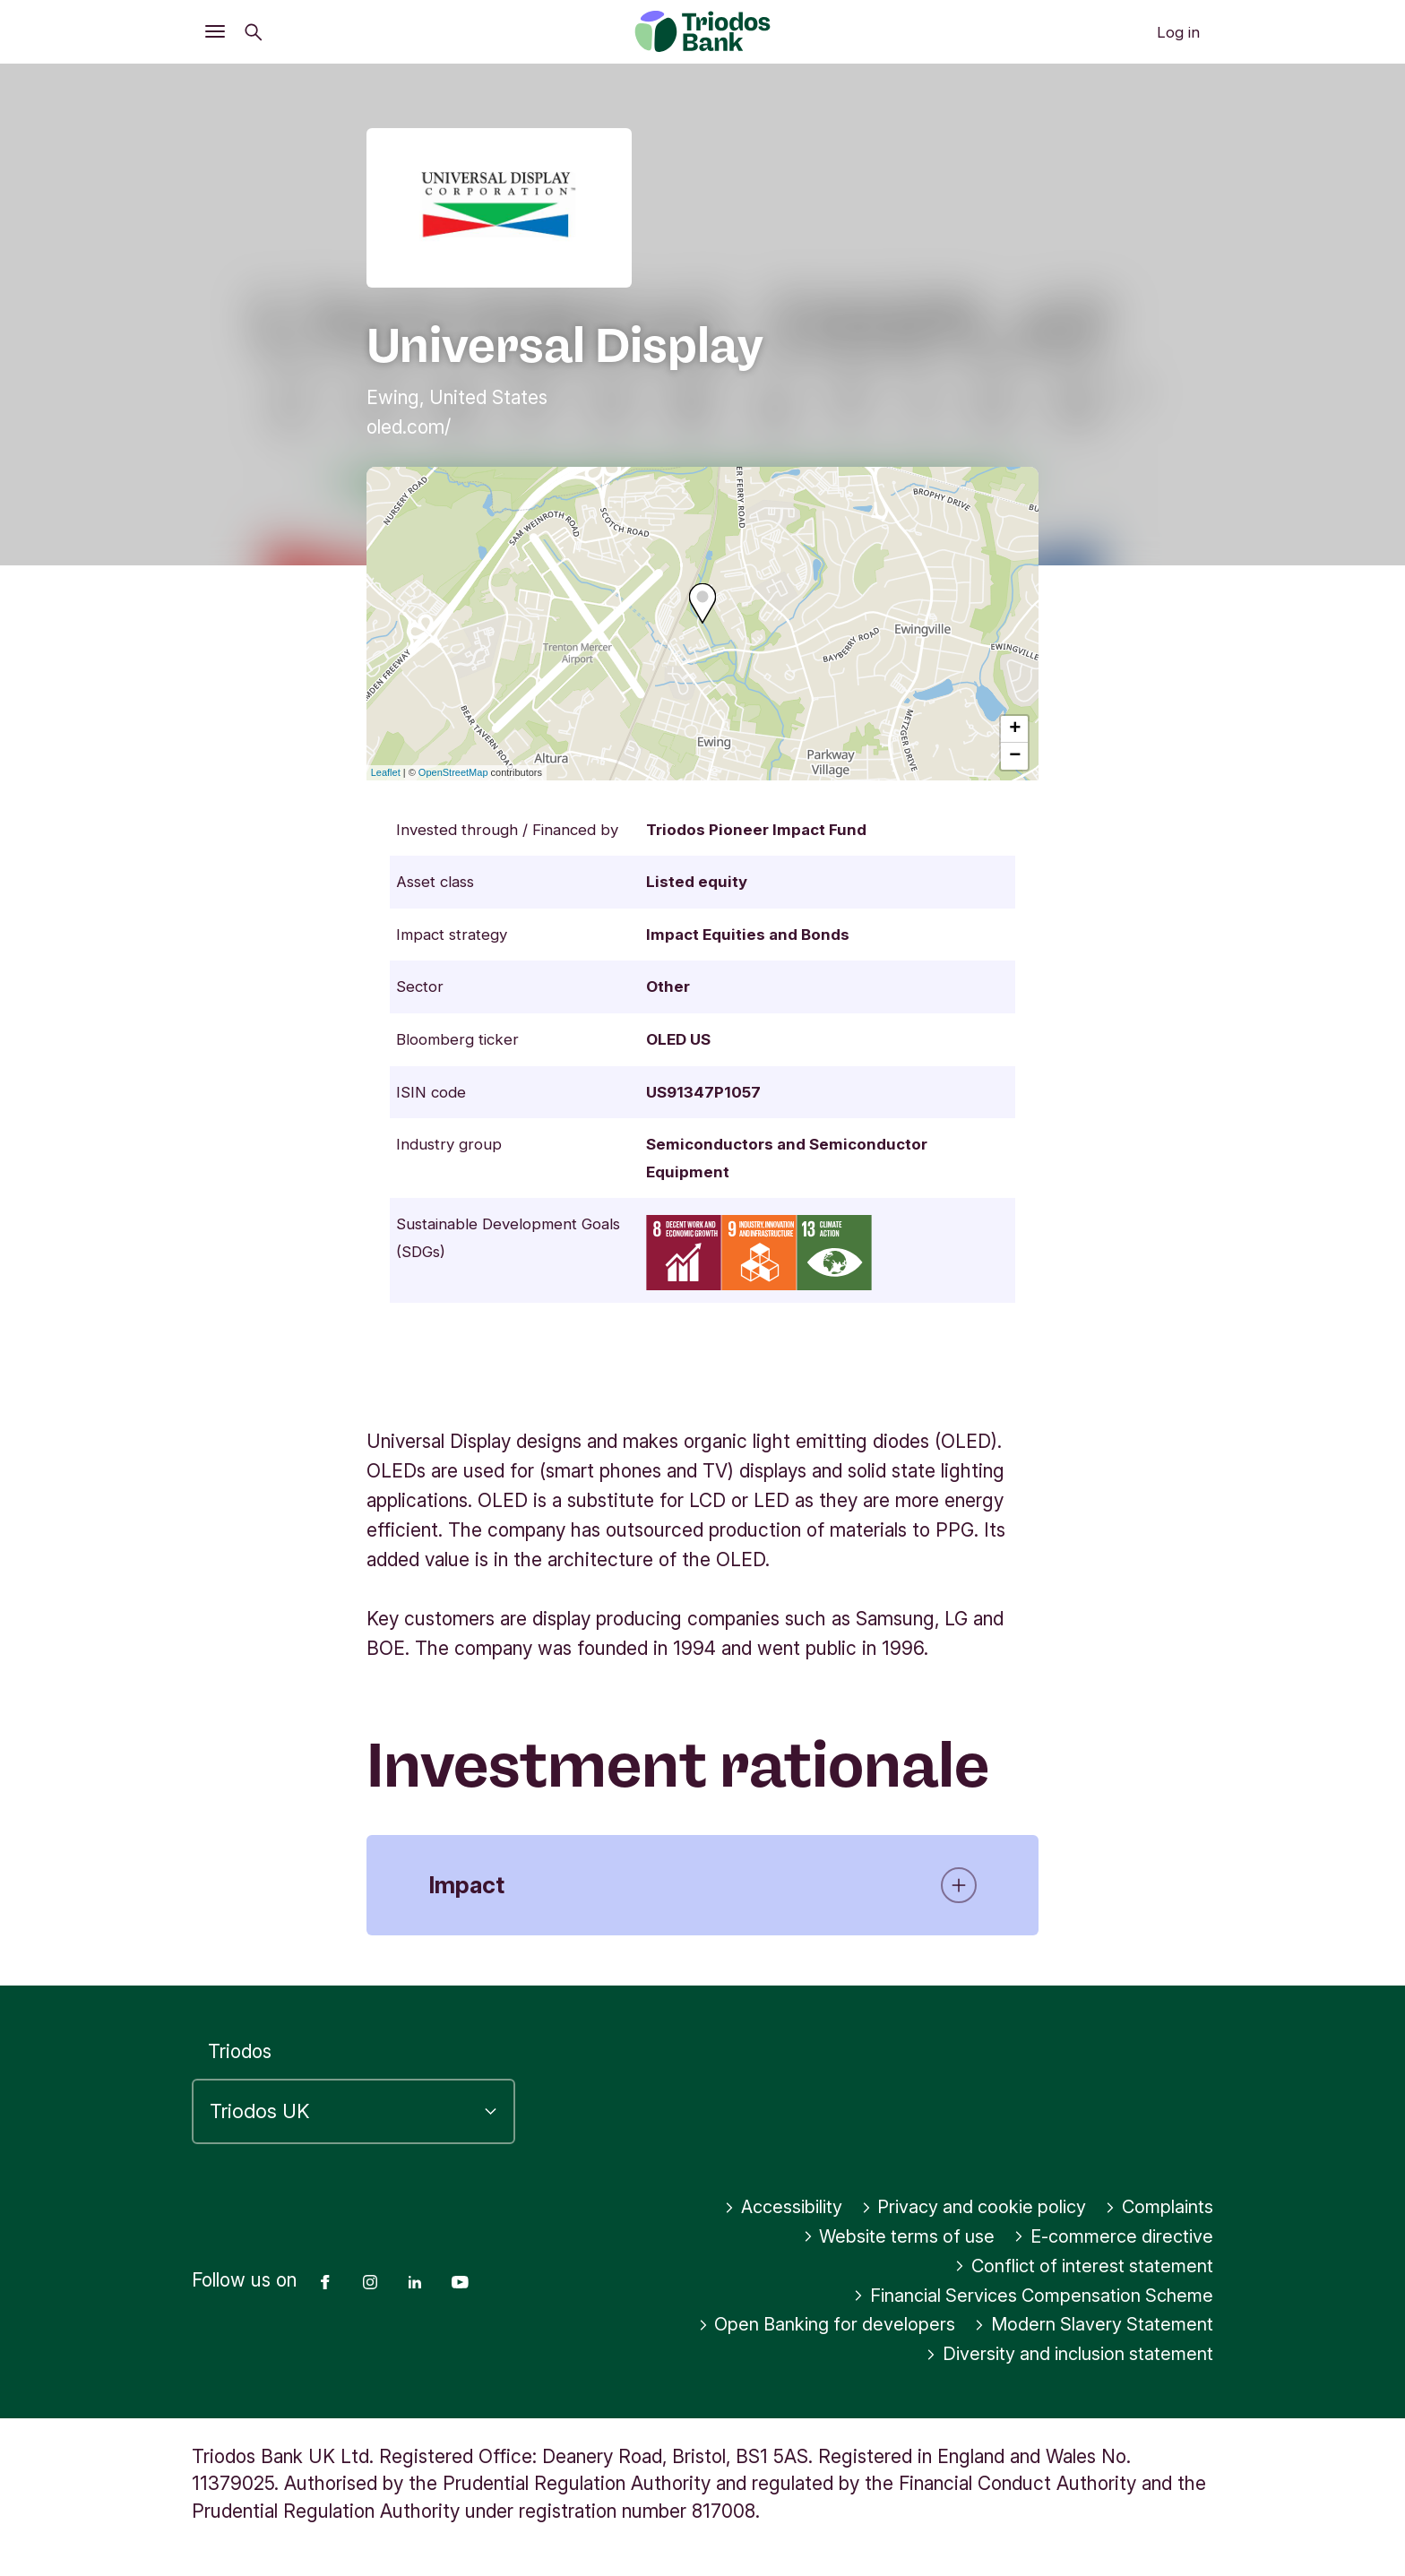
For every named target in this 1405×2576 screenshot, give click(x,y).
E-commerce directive (1108, 2237)
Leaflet (386, 772)
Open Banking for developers (817, 2324)
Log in (1178, 32)
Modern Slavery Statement (1090, 2324)
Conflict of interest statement (1077, 2266)
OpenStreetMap (453, 772)
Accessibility (767, 2207)
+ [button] (1015, 729)
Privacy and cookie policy (966, 2207)
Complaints (1157, 2207)
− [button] (1015, 756)
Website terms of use (885, 2237)
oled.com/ (408, 427)
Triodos (240, 2051)
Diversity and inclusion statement (1063, 2354)
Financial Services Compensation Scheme (1026, 2296)
